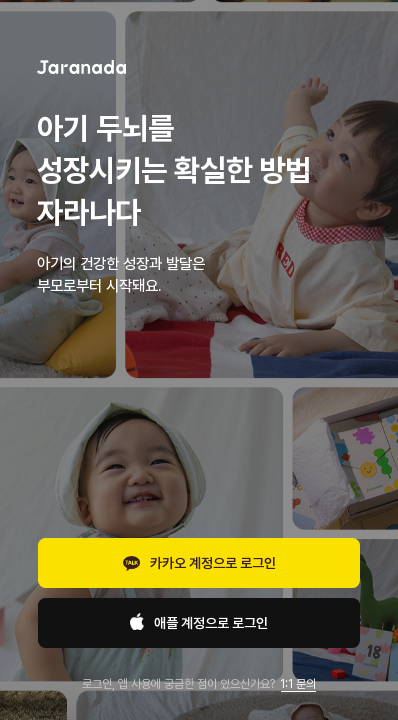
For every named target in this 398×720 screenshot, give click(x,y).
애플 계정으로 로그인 (199, 623)
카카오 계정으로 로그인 (199, 565)
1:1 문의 (298, 684)
